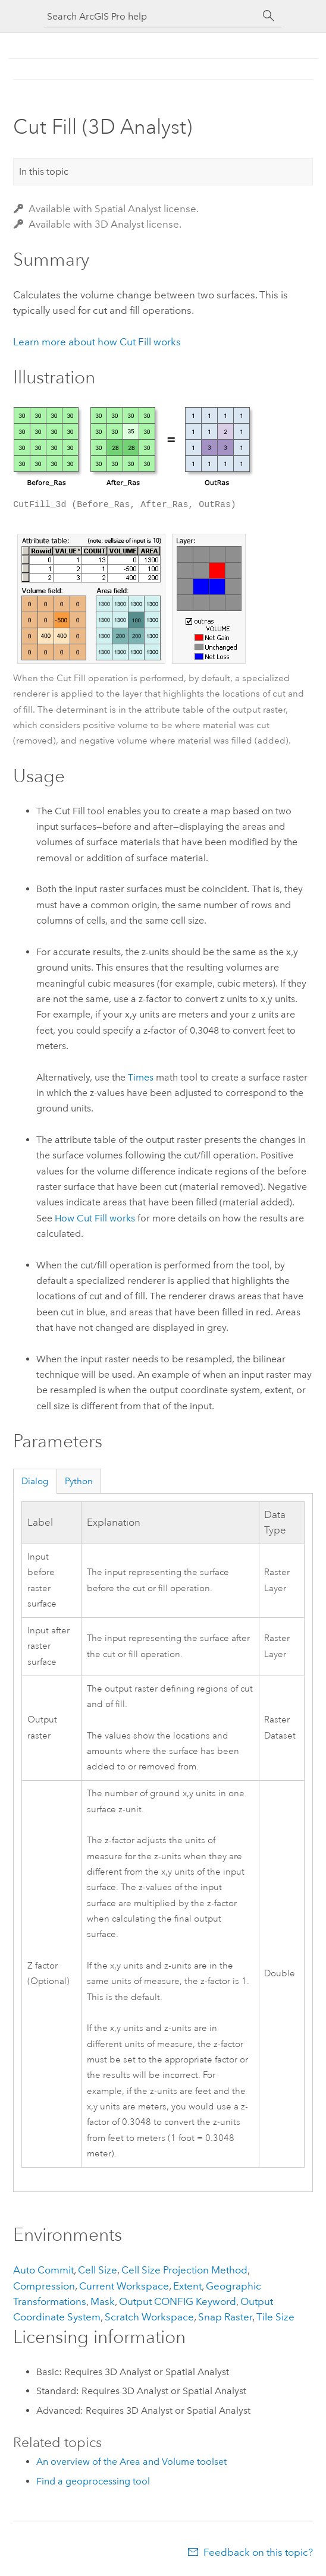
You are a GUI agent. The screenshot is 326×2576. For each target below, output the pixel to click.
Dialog (34, 1481)
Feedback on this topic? (258, 2552)
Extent (187, 2286)
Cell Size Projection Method (184, 2270)
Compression (44, 2286)
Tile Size (275, 2317)
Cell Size (97, 2270)
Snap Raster (225, 2317)
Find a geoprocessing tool (93, 2481)
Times (140, 1077)
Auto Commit (43, 2270)
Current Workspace (124, 2286)
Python (79, 1481)
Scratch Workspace (149, 2317)
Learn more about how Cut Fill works (97, 342)
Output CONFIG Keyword (177, 2301)
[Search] (269, 16)
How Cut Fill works (95, 1218)
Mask (102, 2301)
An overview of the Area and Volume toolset (131, 2461)
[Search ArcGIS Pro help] (151, 16)
